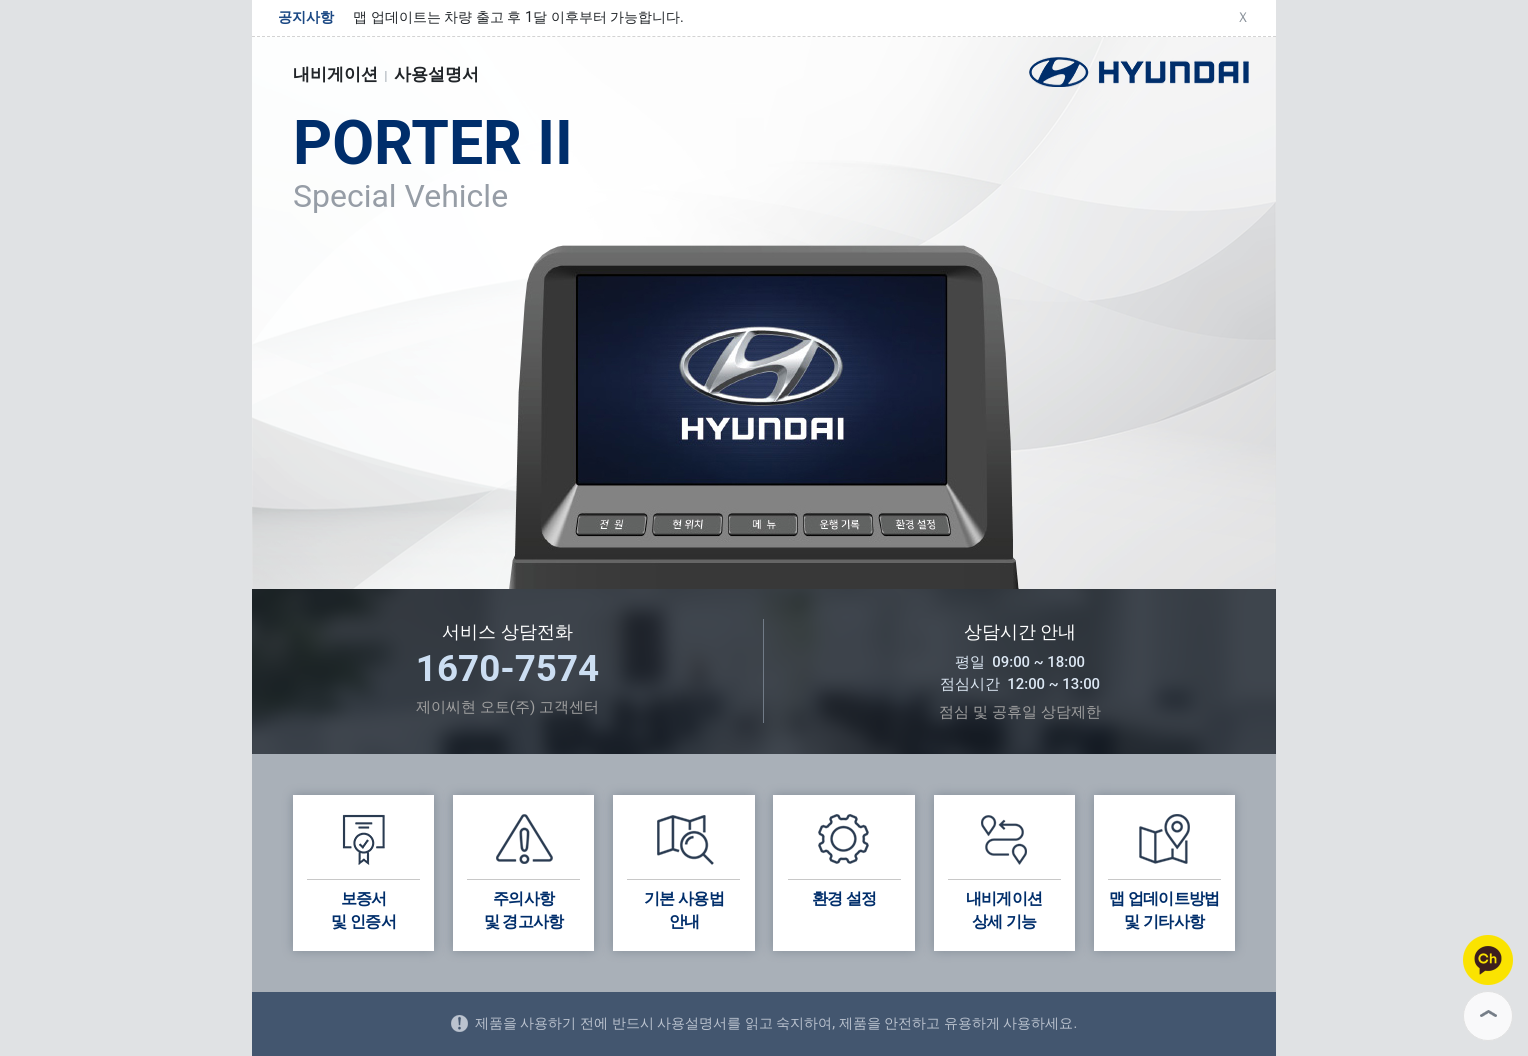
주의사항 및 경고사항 (523, 870)
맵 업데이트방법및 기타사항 (1164, 870)
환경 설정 (844, 858)
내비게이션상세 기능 (1004, 870)
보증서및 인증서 (363, 870)
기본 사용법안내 (683, 870)
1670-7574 (507, 668)
